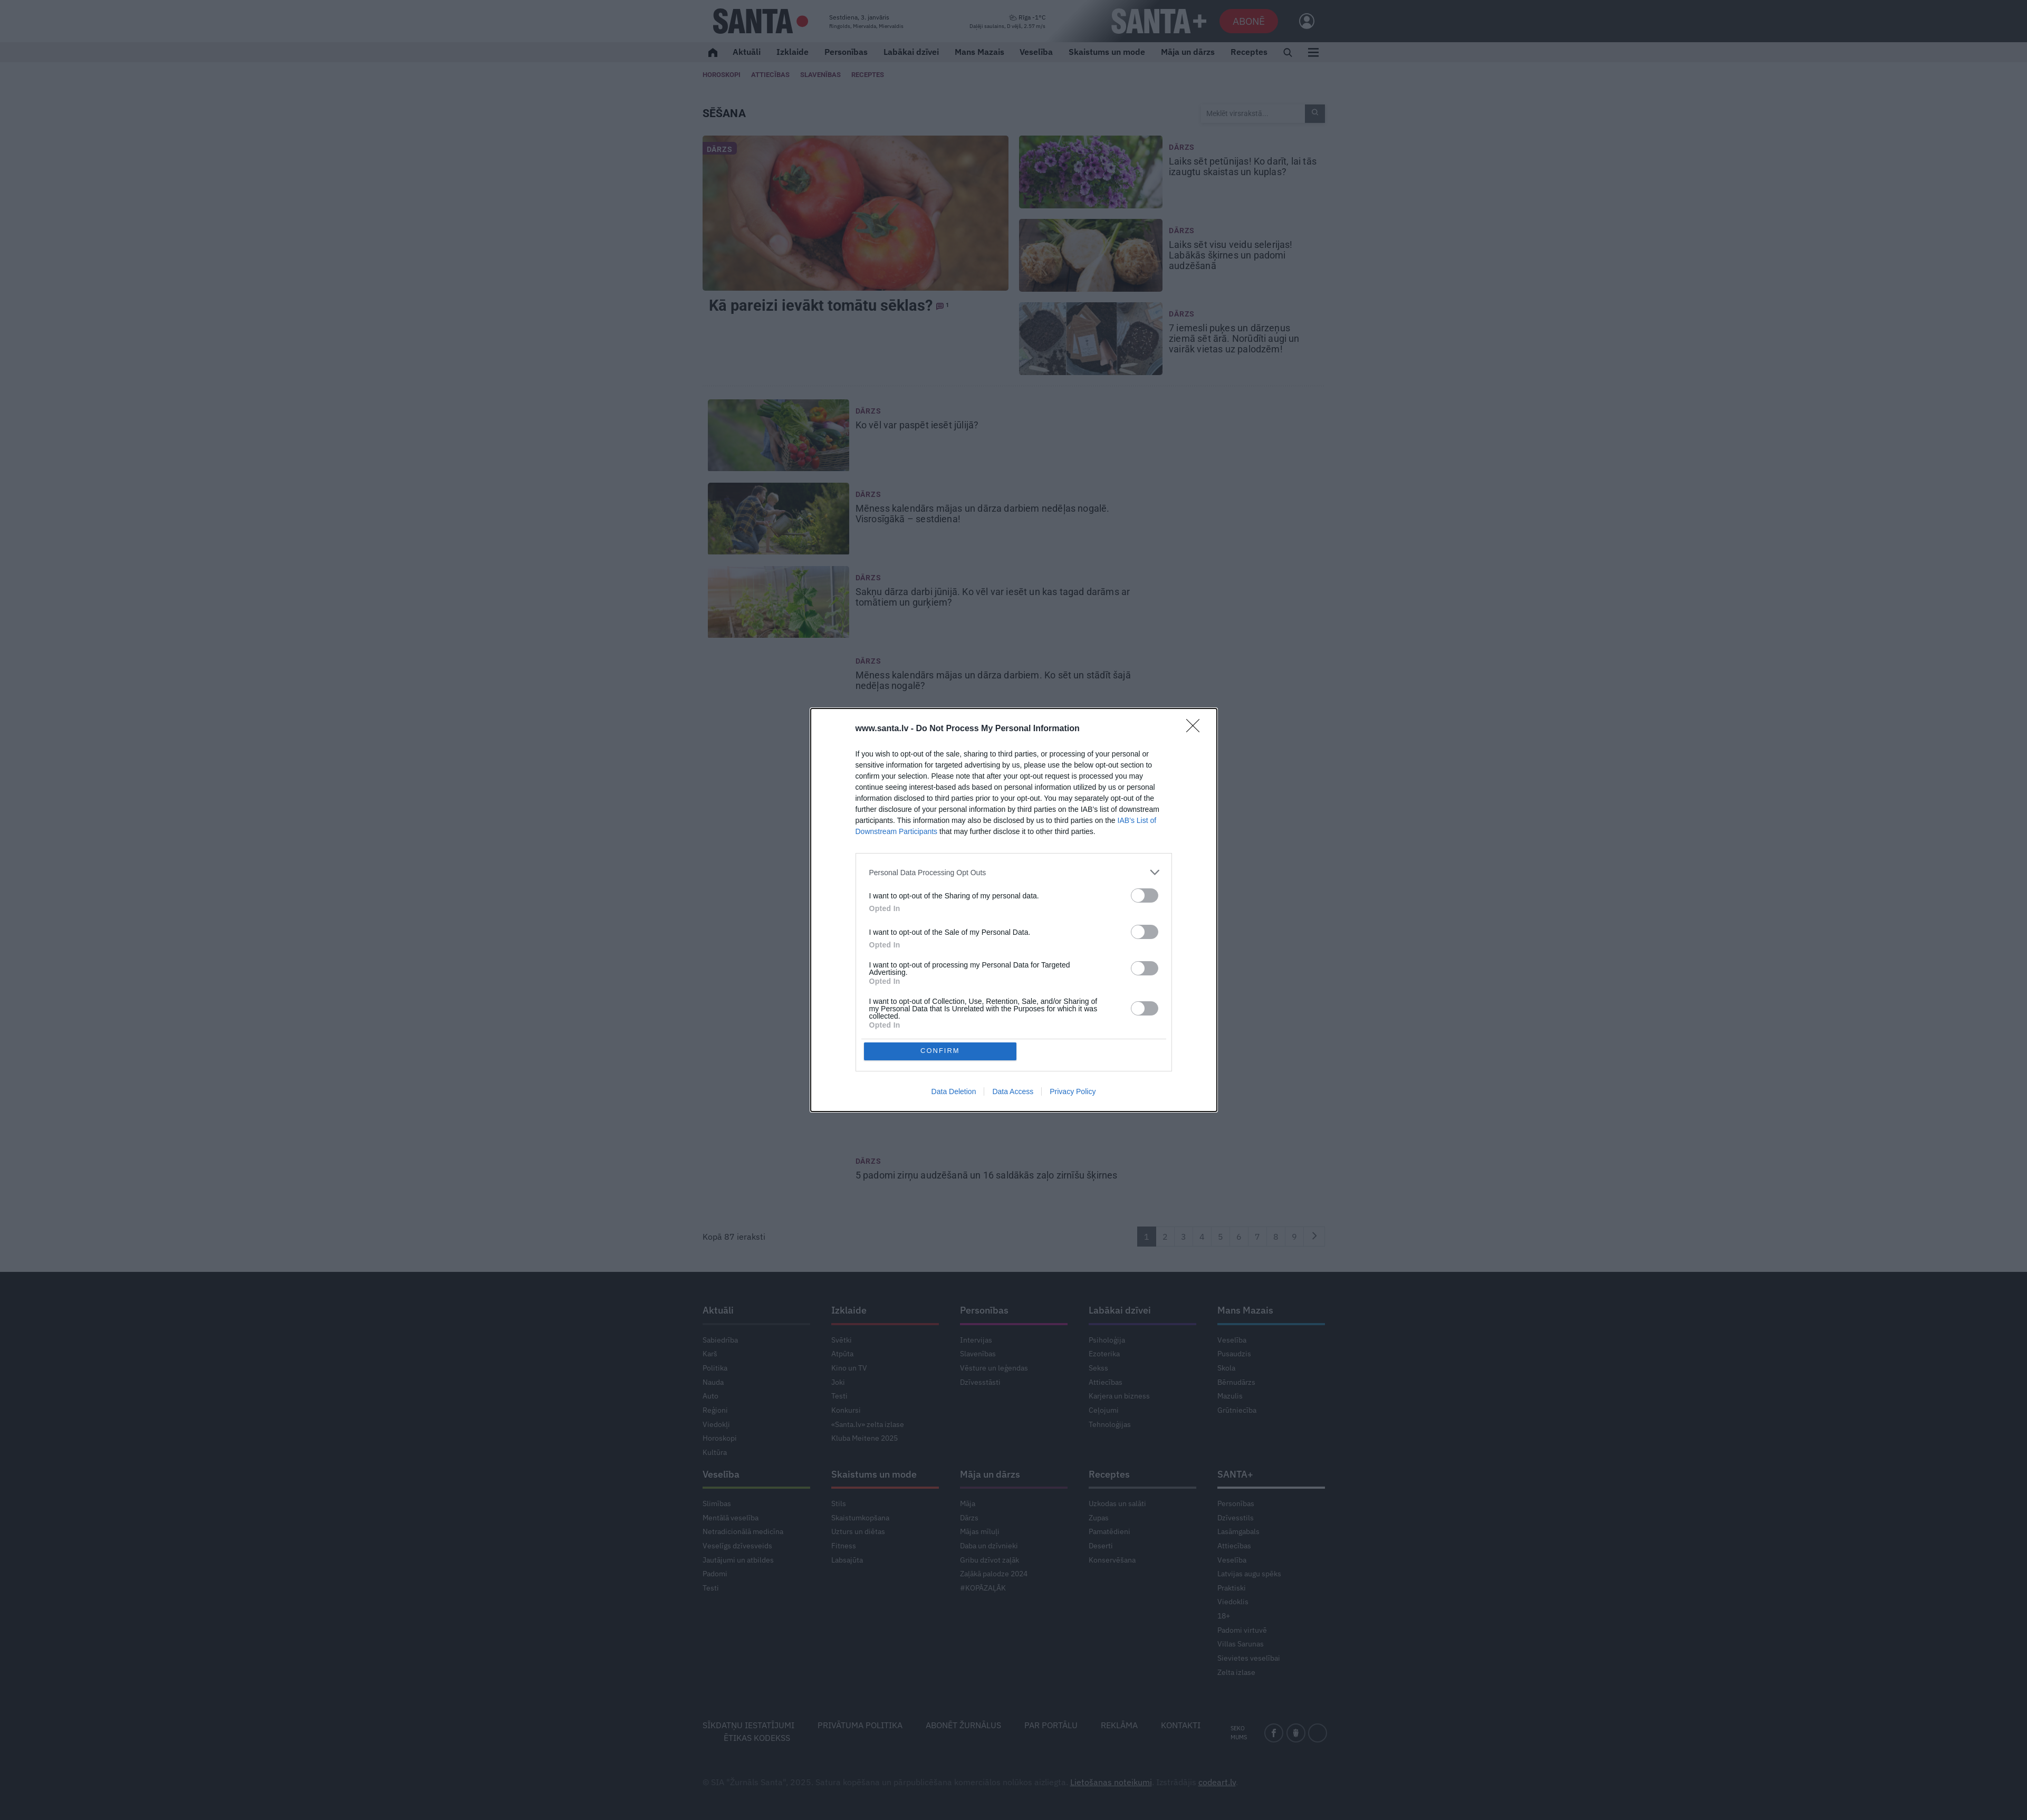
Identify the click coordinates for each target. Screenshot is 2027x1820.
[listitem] (1013, 871)
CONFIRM (940, 1051)
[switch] (1144, 895)
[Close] (1196, 729)
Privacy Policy (1073, 1092)
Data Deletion (953, 1092)
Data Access (1012, 1092)
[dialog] (1014, 910)
